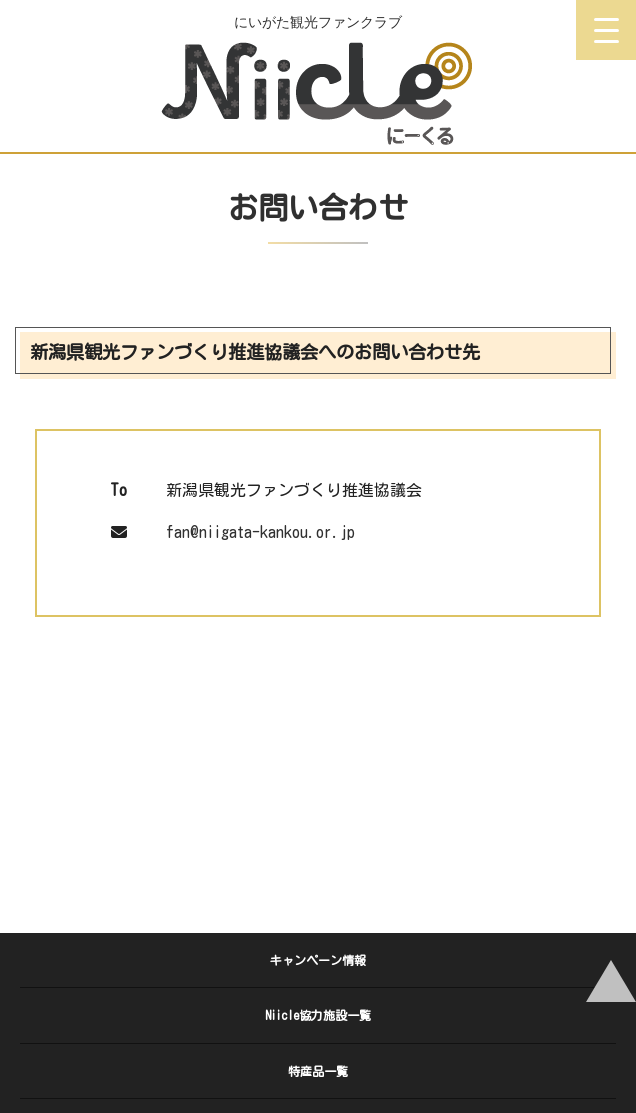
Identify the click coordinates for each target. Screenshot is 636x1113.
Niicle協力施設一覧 (318, 1015)
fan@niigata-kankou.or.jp (260, 532)
